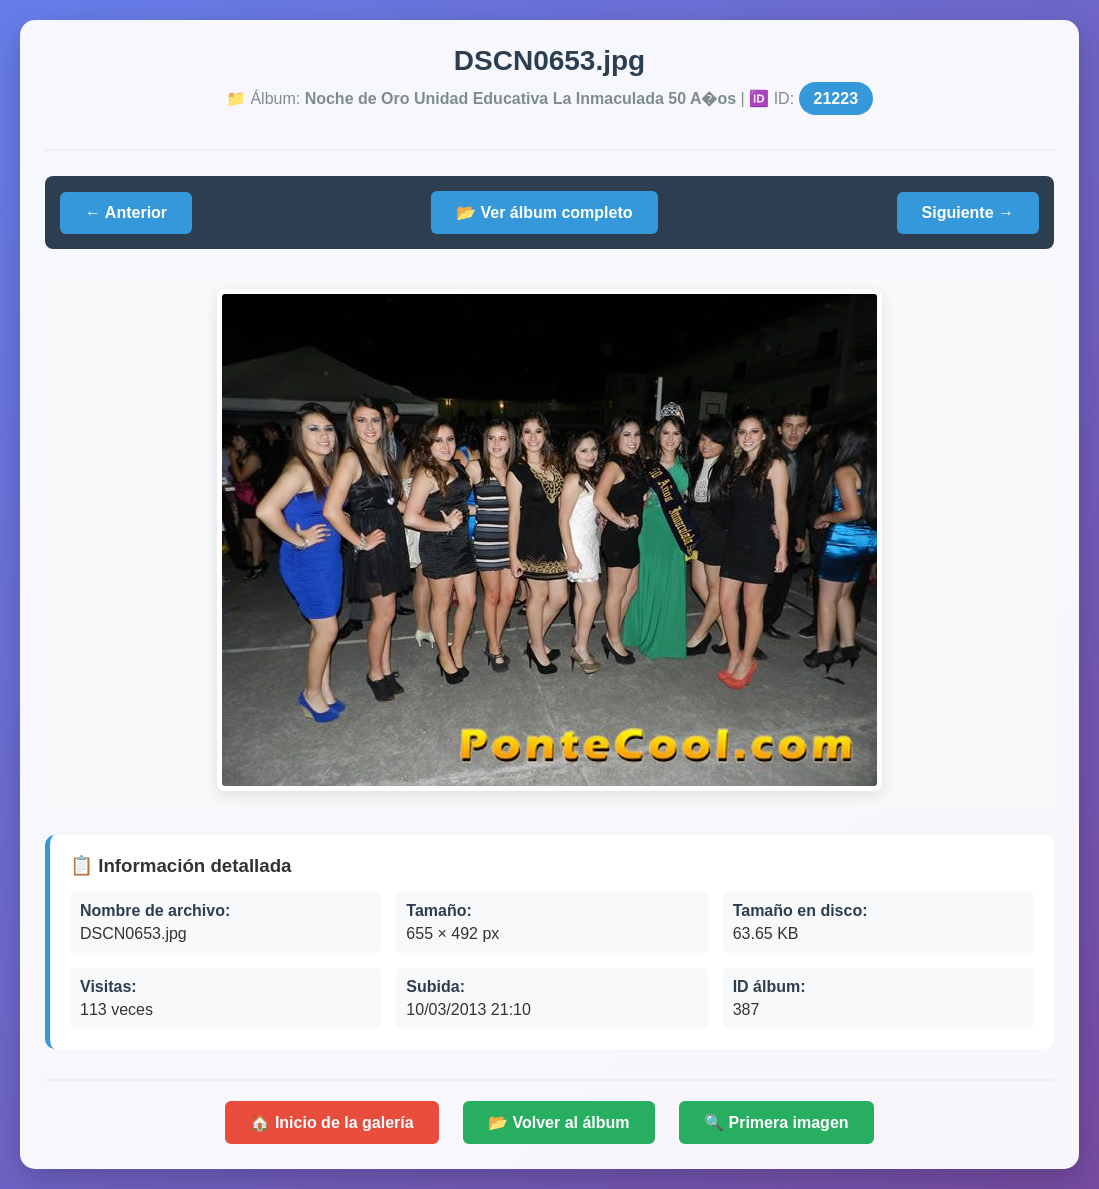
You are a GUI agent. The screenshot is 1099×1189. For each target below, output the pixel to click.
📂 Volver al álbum (559, 1122)
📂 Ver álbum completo (544, 212)
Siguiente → (968, 212)
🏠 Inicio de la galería (331, 1122)
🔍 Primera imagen (776, 1122)
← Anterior (126, 212)
